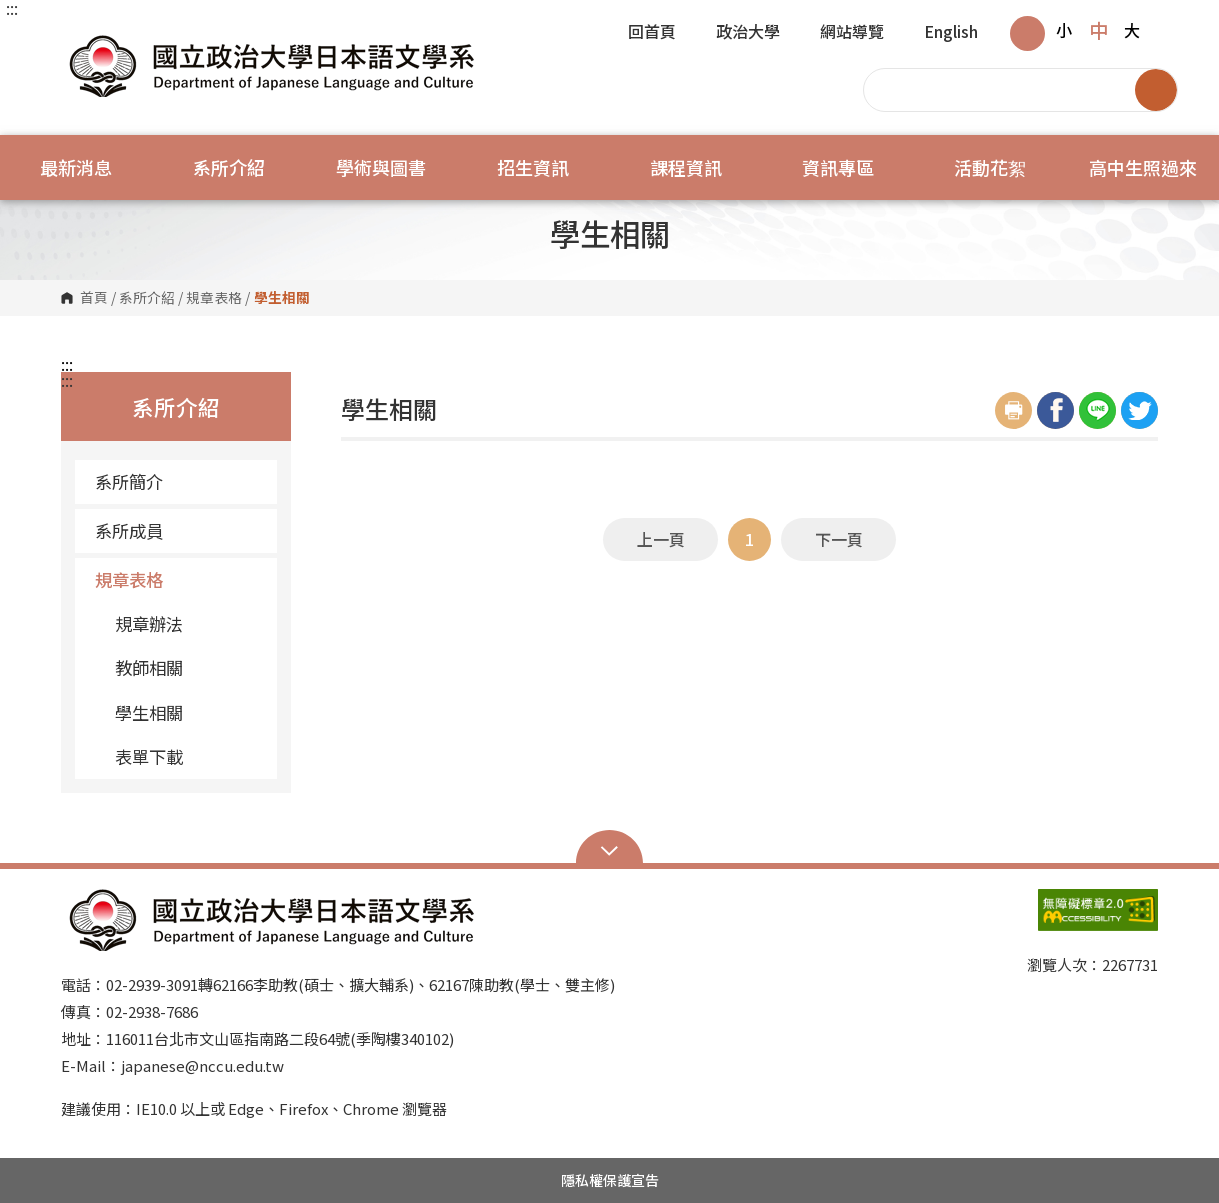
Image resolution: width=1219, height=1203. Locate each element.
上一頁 (661, 539)
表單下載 (149, 756)
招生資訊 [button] (533, 167)
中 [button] (1098, 30)
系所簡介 (178, 481)
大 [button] (1132, 30)
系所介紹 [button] (229, 167)
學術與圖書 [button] (381, 167)
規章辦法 (149, 623)
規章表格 (214, 298)
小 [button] (1064, 30)
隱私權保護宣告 (610, 1180)
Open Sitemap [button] (609, 849)
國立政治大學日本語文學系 (81, 39)
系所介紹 (147, 298)
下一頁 (839, 539)
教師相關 (149, 667)
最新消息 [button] (76, 167)
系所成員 (178, 530)
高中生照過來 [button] (1143, 167)
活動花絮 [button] (990, 167)
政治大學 (748, 33)
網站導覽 (852, 33)
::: (12, 8)
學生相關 (149, 712)
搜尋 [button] (1156, 90)
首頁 (94, 298)
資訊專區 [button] (838, 167)
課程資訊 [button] (686, 167)
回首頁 (652, 33)
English (951, 33)
